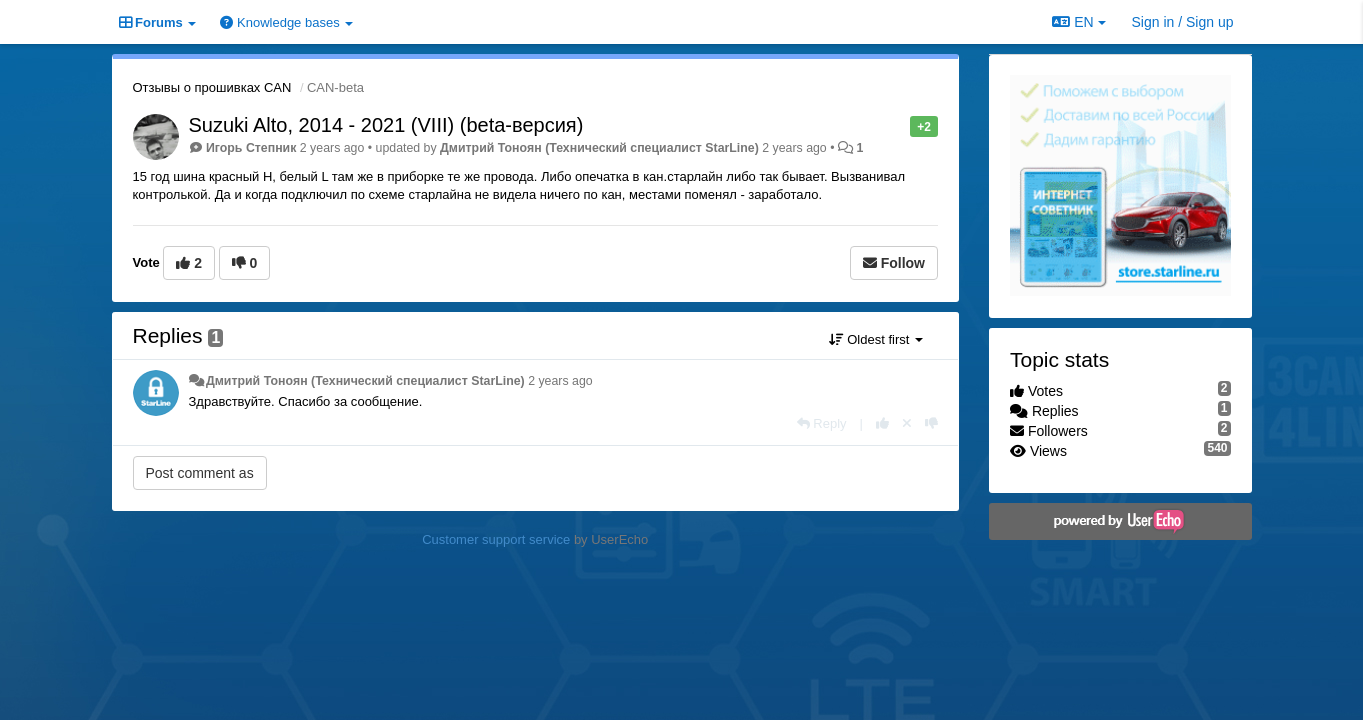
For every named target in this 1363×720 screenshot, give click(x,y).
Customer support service (496, 539)
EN (1078, 22)
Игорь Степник (251, 148)
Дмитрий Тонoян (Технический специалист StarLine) (599, 148)
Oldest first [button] (876, 339)
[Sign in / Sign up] (1183, 22)
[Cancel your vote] (907, 423)
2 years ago (560, 381)
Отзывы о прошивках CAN (212, 87)
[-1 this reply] (931, 423)
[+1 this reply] (882, 423)
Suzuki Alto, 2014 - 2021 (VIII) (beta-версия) (386, 125)
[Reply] (822, 423)
